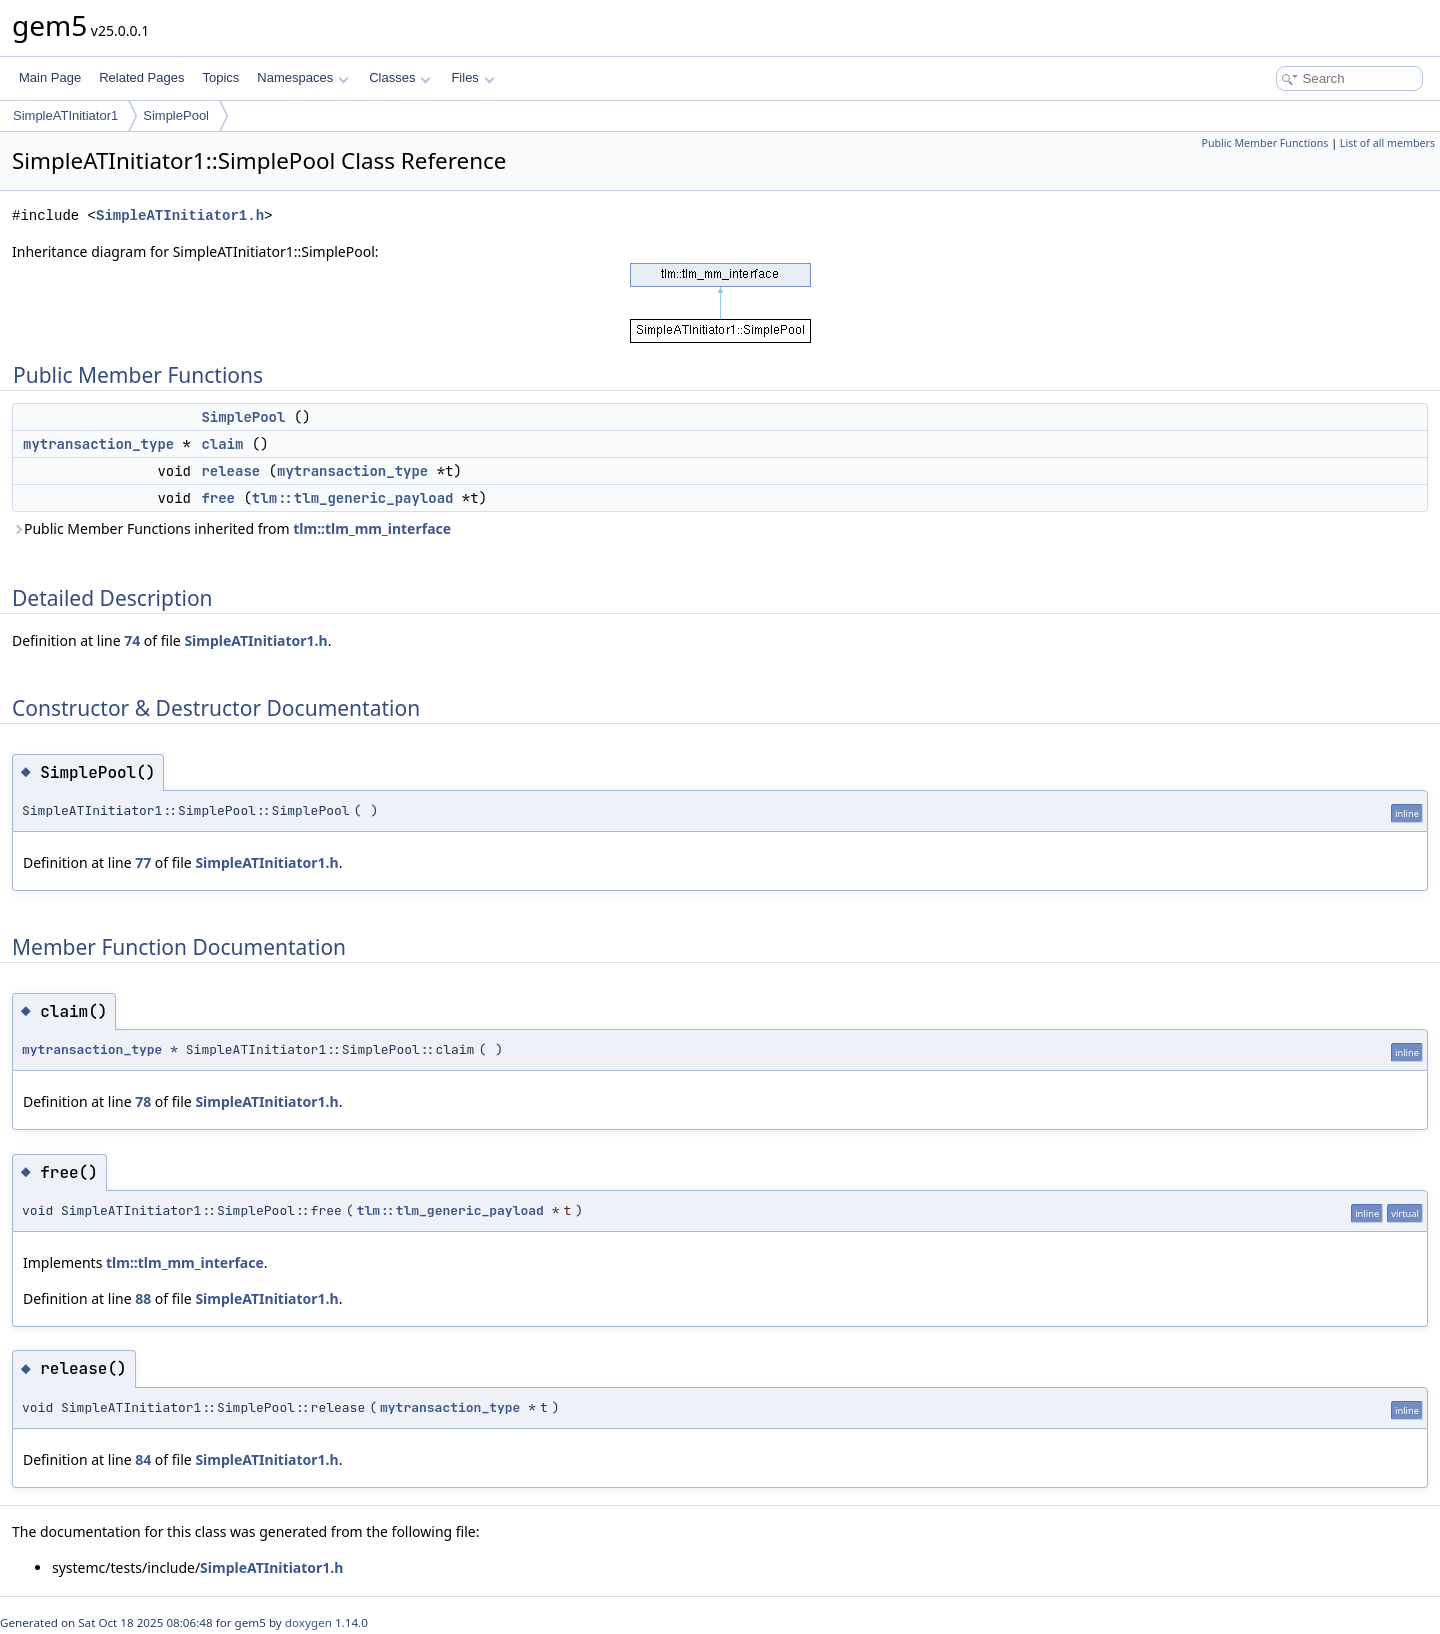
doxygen (308, 1622)
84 (143, 1459)
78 (143, 1101)
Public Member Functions (1264, 143)
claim (222, 444)
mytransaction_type (98, 444)
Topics (220, 77)
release (230, 471)
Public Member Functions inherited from (231, 528)
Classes (400, 77)
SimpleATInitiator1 (65, 115)
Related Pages (141, 77)
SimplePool (176, 115)
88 (143, 1298)
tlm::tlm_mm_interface (372, 528)
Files (472, 77)
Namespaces (302, 77)
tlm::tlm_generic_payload (353, 498)
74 (132, 640)
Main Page (50, 77)
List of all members (1387, 143)
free (218, 498)
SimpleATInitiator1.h (180, 215)
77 (143, 862)
